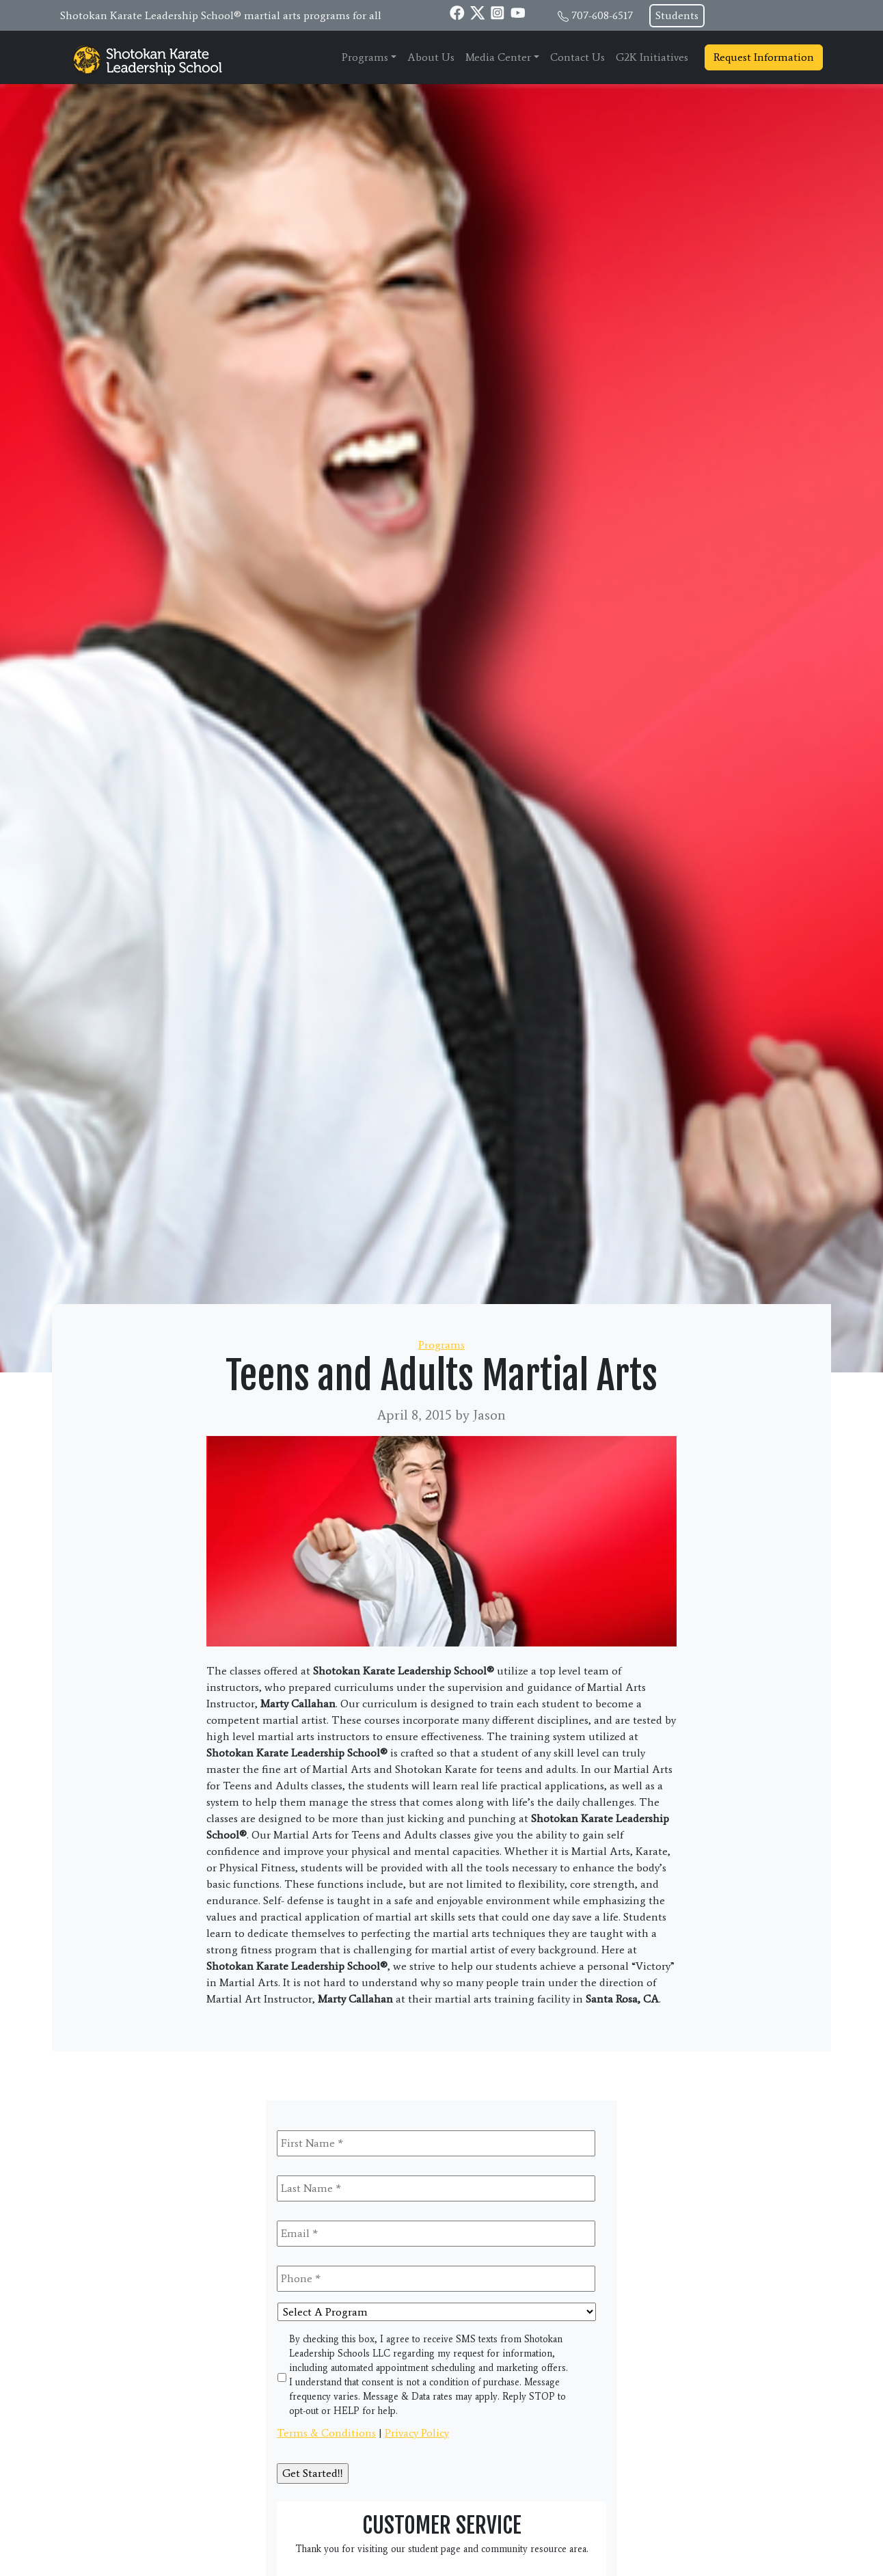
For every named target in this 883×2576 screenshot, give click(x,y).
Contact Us (577, 57)
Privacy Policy (417, 2432)
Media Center (498, 57)
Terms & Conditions (326, 2432)
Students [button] (676, 15)
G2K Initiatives (652, 57)
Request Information (764, 57)
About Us (430, 57)
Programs (365, 57)
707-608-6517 (602, 15)
